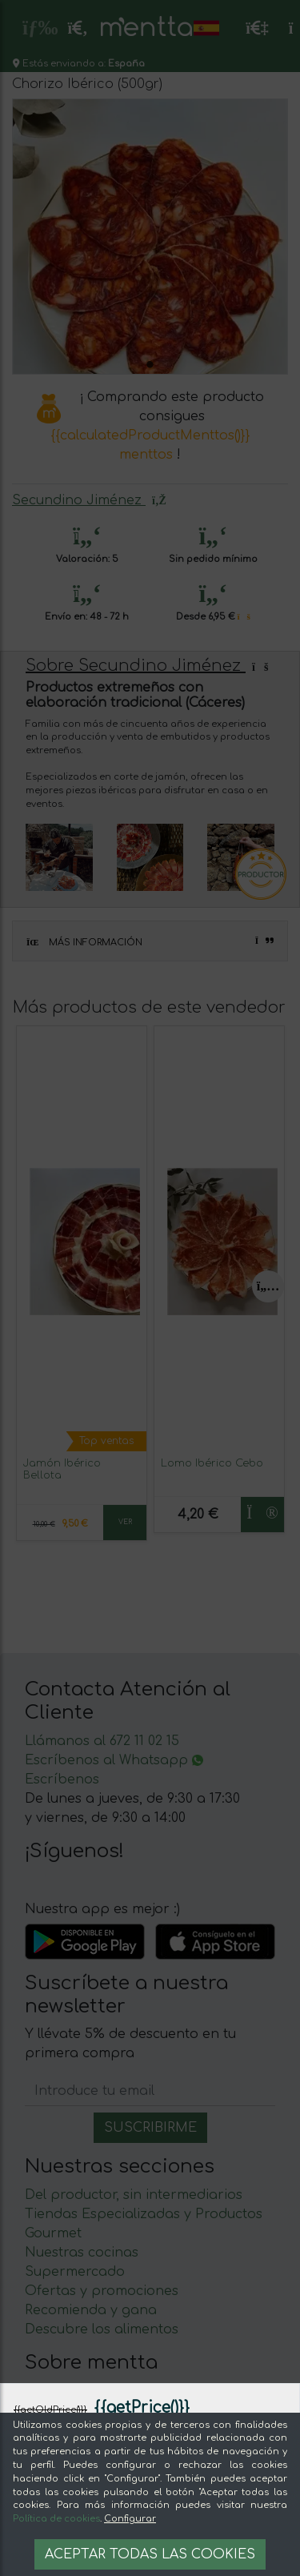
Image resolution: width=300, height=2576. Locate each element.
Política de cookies (56, 2519)
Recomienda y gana (91, 2310)
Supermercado (75, 2272)
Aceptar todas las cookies (150, 2554)
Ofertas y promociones (101, 2291)
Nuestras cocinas (81, 2252)
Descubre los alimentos (101, 2329)
